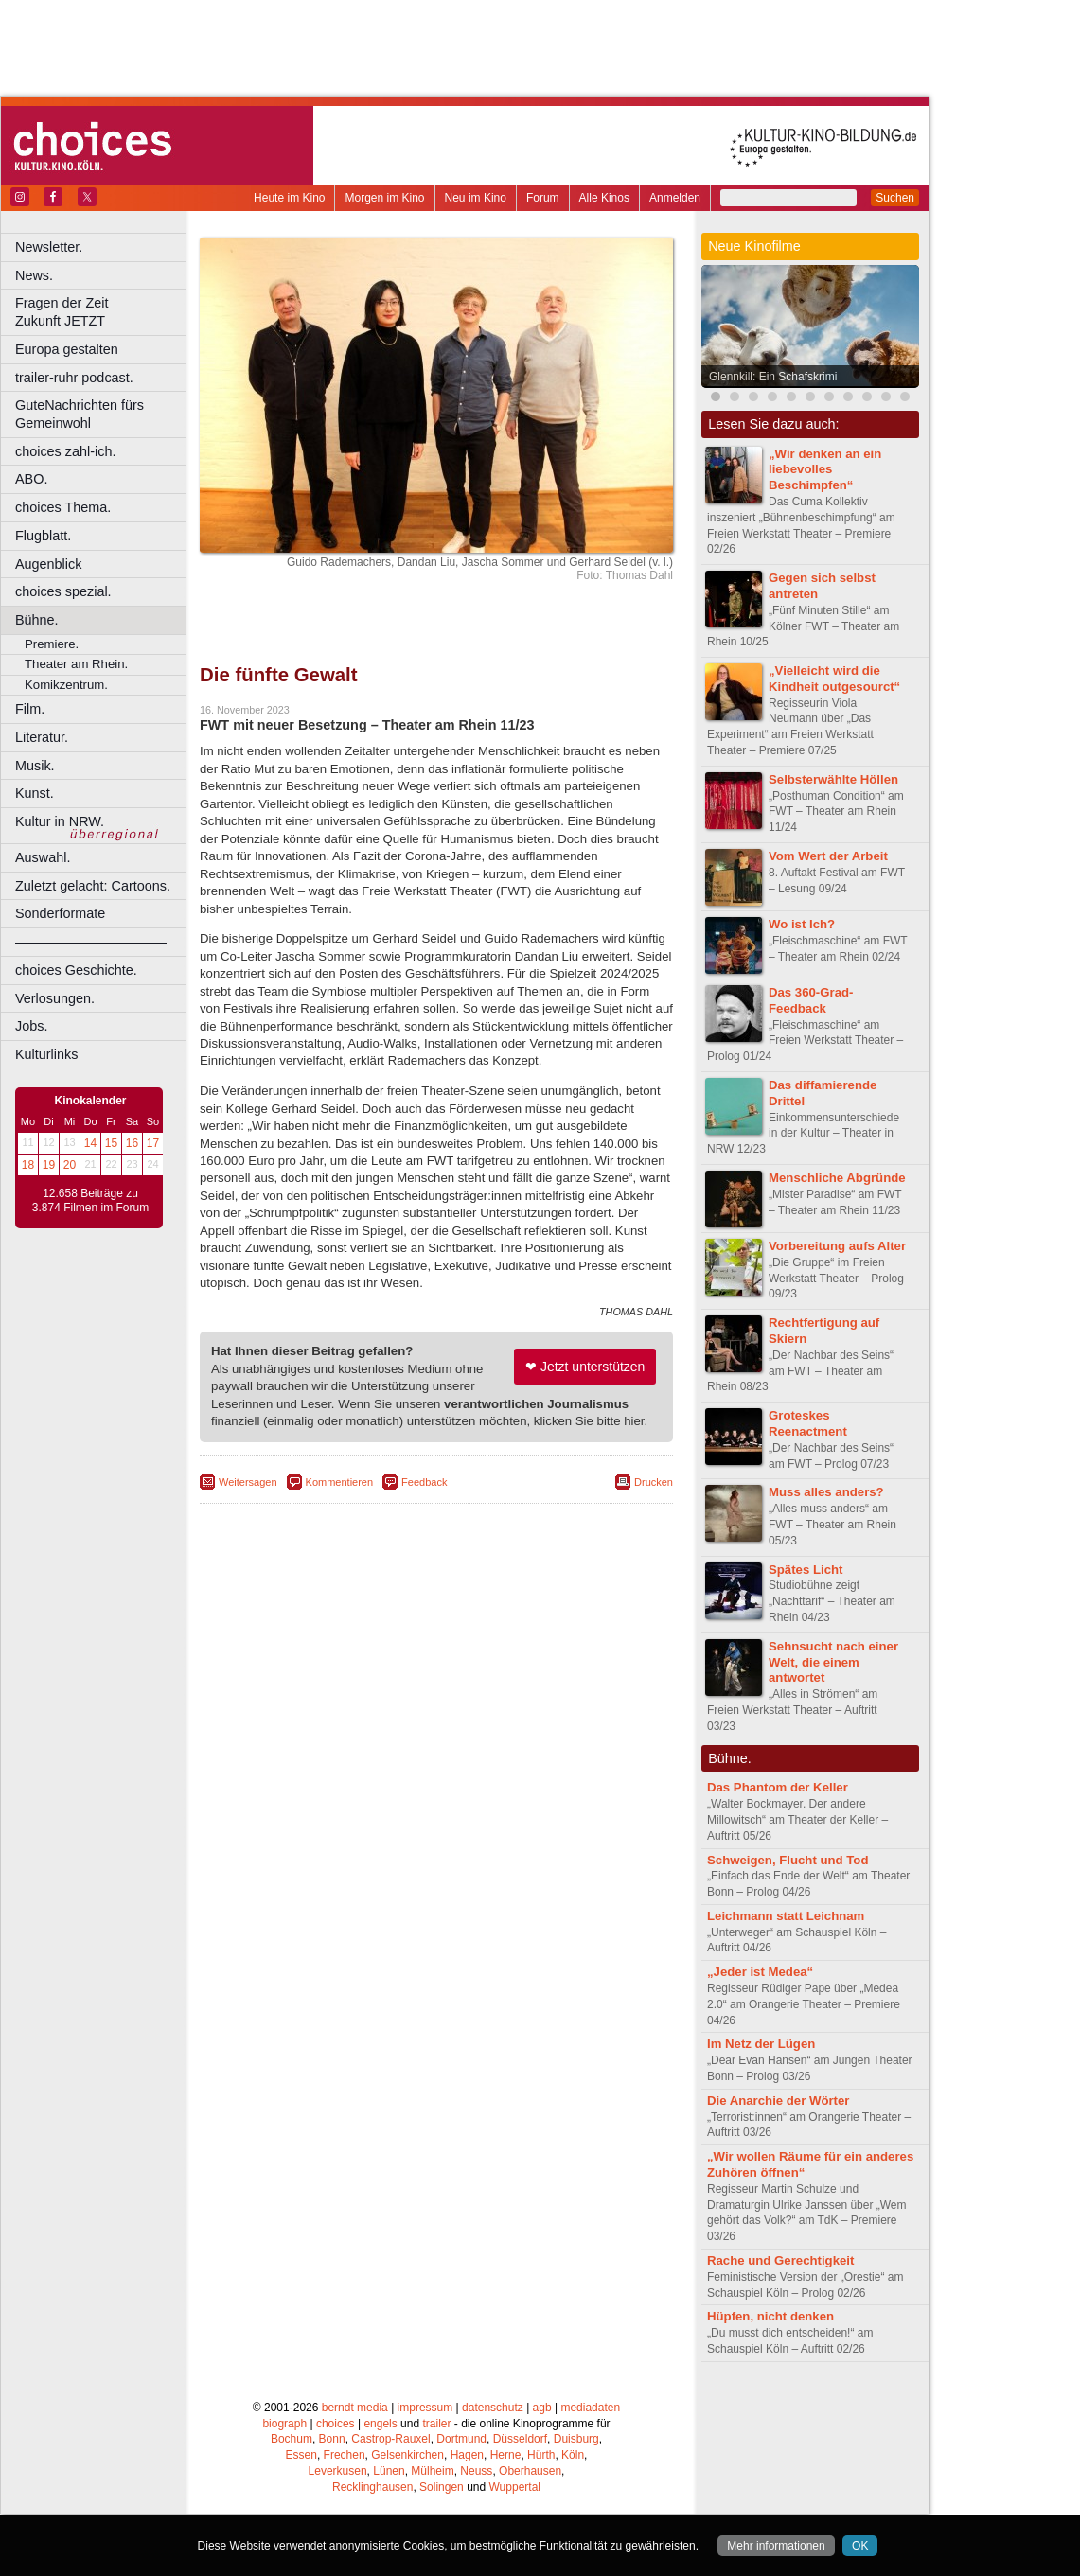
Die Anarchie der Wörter (778, 2100)
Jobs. (31, 1025)
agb (542, 2407)
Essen (301, 2454)
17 (153, 1143)
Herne (506, 2454)
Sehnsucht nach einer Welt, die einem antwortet (833, 1662)
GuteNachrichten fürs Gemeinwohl (79, 414)
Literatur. (41, 737)
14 (90, 1143)
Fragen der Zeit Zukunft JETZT (102, 311)
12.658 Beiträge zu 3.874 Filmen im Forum (90, 1201)
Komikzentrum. (66, 685)
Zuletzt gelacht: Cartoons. (92, 885)
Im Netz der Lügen (761, 2044)
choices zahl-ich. (65, 451)
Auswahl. (42, 857)
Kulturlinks (46, 1054)
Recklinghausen (372, 2487)
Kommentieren (340, 1482)
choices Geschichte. (76, 970)
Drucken (653, 1482)
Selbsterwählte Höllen (833, 779)
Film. (29, 708)
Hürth (541, 2454)
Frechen (344, 2454)
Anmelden (674, 197)
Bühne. (37, 619)
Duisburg (576, 2438)
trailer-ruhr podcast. (74, 377)
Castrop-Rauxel (390, 2438)
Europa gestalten (66, 349)
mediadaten (590, 2407)
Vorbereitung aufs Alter (837, 1246)
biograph (284, 2423)
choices (335, 2423)
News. (34, 275)
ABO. (31, 478)
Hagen (467, 2454)
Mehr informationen (775, 2545)
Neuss (476, 2471)
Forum (542, 197)
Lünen (388, 2471)
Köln (572, 2454)
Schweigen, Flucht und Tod (787, 1860)
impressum (425, 2407)
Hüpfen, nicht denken (770, 2316)
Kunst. (34, 793)
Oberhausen (530, 2471)
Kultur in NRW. (59, 821)
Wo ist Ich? (802, 924)
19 (49, 1165)
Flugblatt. (43, 535)
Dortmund (461, 2438)
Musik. (35, 765)
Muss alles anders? (826, 1492)
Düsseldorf (520, 2438)
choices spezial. (63, 591)
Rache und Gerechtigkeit (780, 2260)
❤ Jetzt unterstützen (585, 1366)
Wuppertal (514, 2487)
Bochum (291, 2438)
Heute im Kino (289, 197)
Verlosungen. (55, 998)
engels (380, 2423)
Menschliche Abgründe (837, 1178)
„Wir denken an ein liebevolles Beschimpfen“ (825, 470)
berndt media (355, 2407)
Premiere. (52, 644)
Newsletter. (48, 247)
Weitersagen (248, 1482)
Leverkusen (338, 2471)
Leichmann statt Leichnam (785, 1916)
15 (111, 1143)
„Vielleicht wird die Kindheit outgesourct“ (834, 678)
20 (69, 1165)
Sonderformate (60, 913)
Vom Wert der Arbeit (828, 856)
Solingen (441, 2487)
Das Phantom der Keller (777, 1787)
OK (860, 2545)
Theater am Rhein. (76, 664)
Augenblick (48, 564)
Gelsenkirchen (407, 2454)
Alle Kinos (604, 197)
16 (132, 1143)
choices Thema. (63, 507)
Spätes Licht (805, 1569)
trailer (436, 2423)
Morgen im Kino (384, 197)
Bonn (332, 2438)
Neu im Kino (475, 197)
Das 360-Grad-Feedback (811, 1000)
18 (28, 1165)
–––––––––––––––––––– (91, 941)
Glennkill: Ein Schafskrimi (773, 376)
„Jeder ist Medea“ (760, 1972)
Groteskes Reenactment (808, 1423)
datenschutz (492, 2407)
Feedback (424, 1482)
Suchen (895, 197)
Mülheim (432, 2471)
